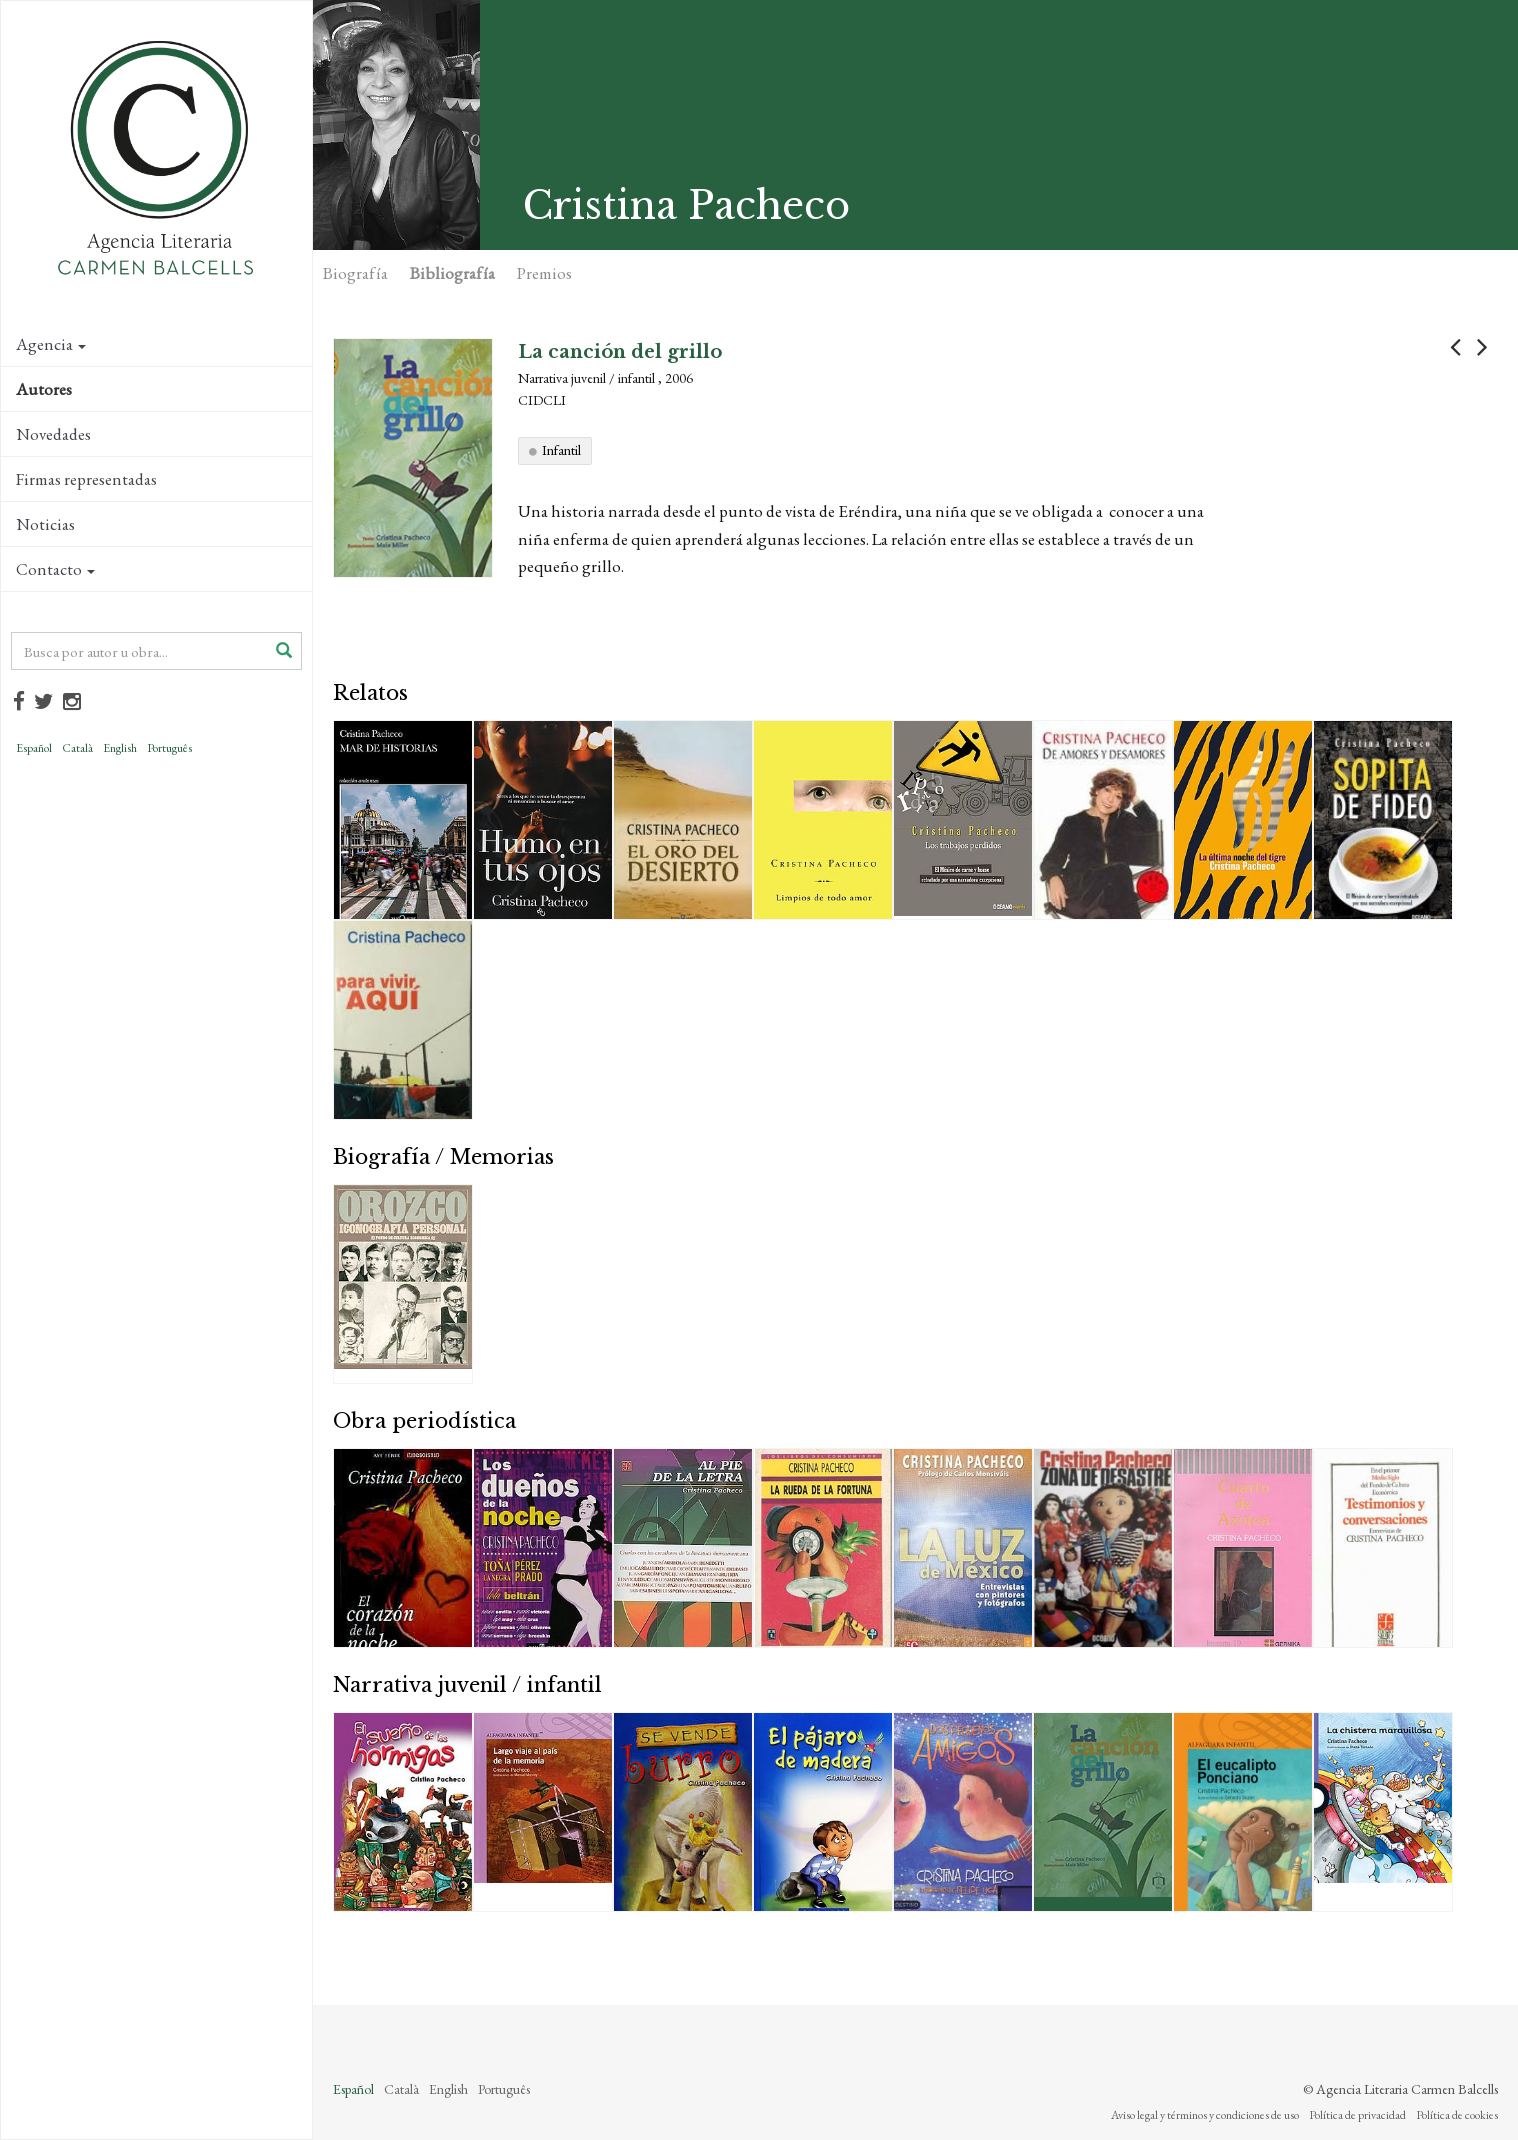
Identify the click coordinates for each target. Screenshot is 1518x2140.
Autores (44, 389)
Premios (544, 273)
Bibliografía (452, 273)
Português (169, 748)
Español (34, 748)
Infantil (561, 450)
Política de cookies (1457, 2115)
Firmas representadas (86, 479)
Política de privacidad (1357, 2115)
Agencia (51, 344)
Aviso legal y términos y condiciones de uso (1205, 2115)
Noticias (45, 524)
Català (77, 748)
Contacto (55, 569)
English (120, 748)
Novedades (53, 434)
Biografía (355, 273)
